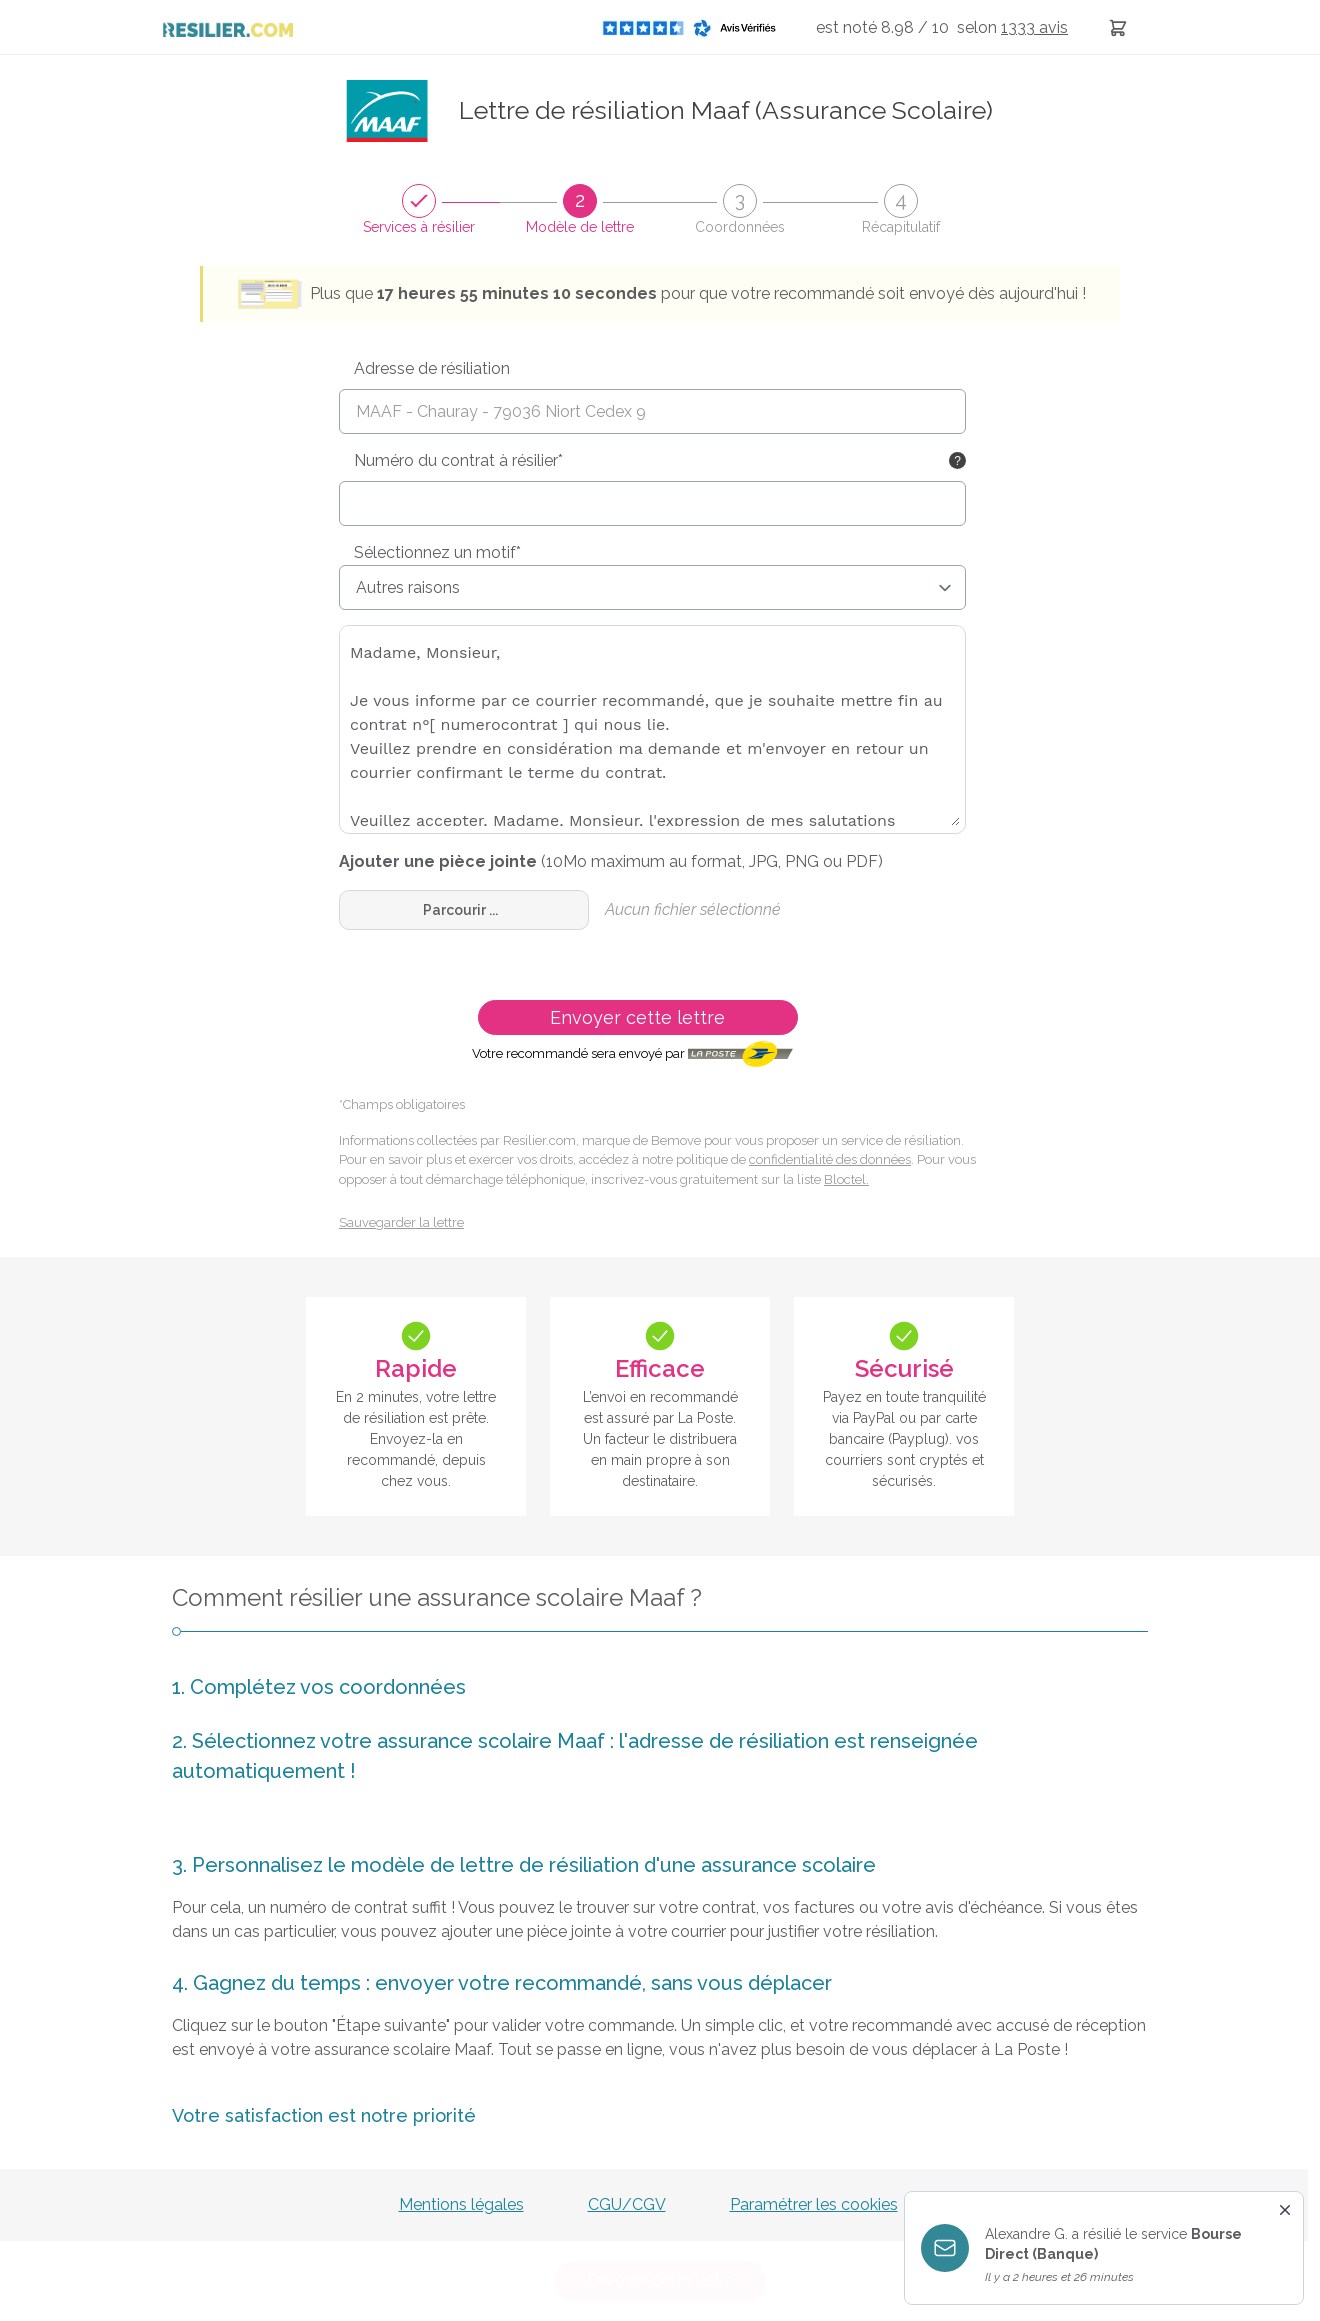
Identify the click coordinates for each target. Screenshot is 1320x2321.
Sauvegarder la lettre (401, 1222)
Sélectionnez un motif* (437, 552)
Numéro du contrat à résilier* (458, 460)
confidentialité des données (830, 1159)
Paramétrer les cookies (814, 2204)
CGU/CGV (627, 2204)
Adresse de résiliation (432, 368)
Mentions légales (461, 2204)
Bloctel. (846, 1179)
